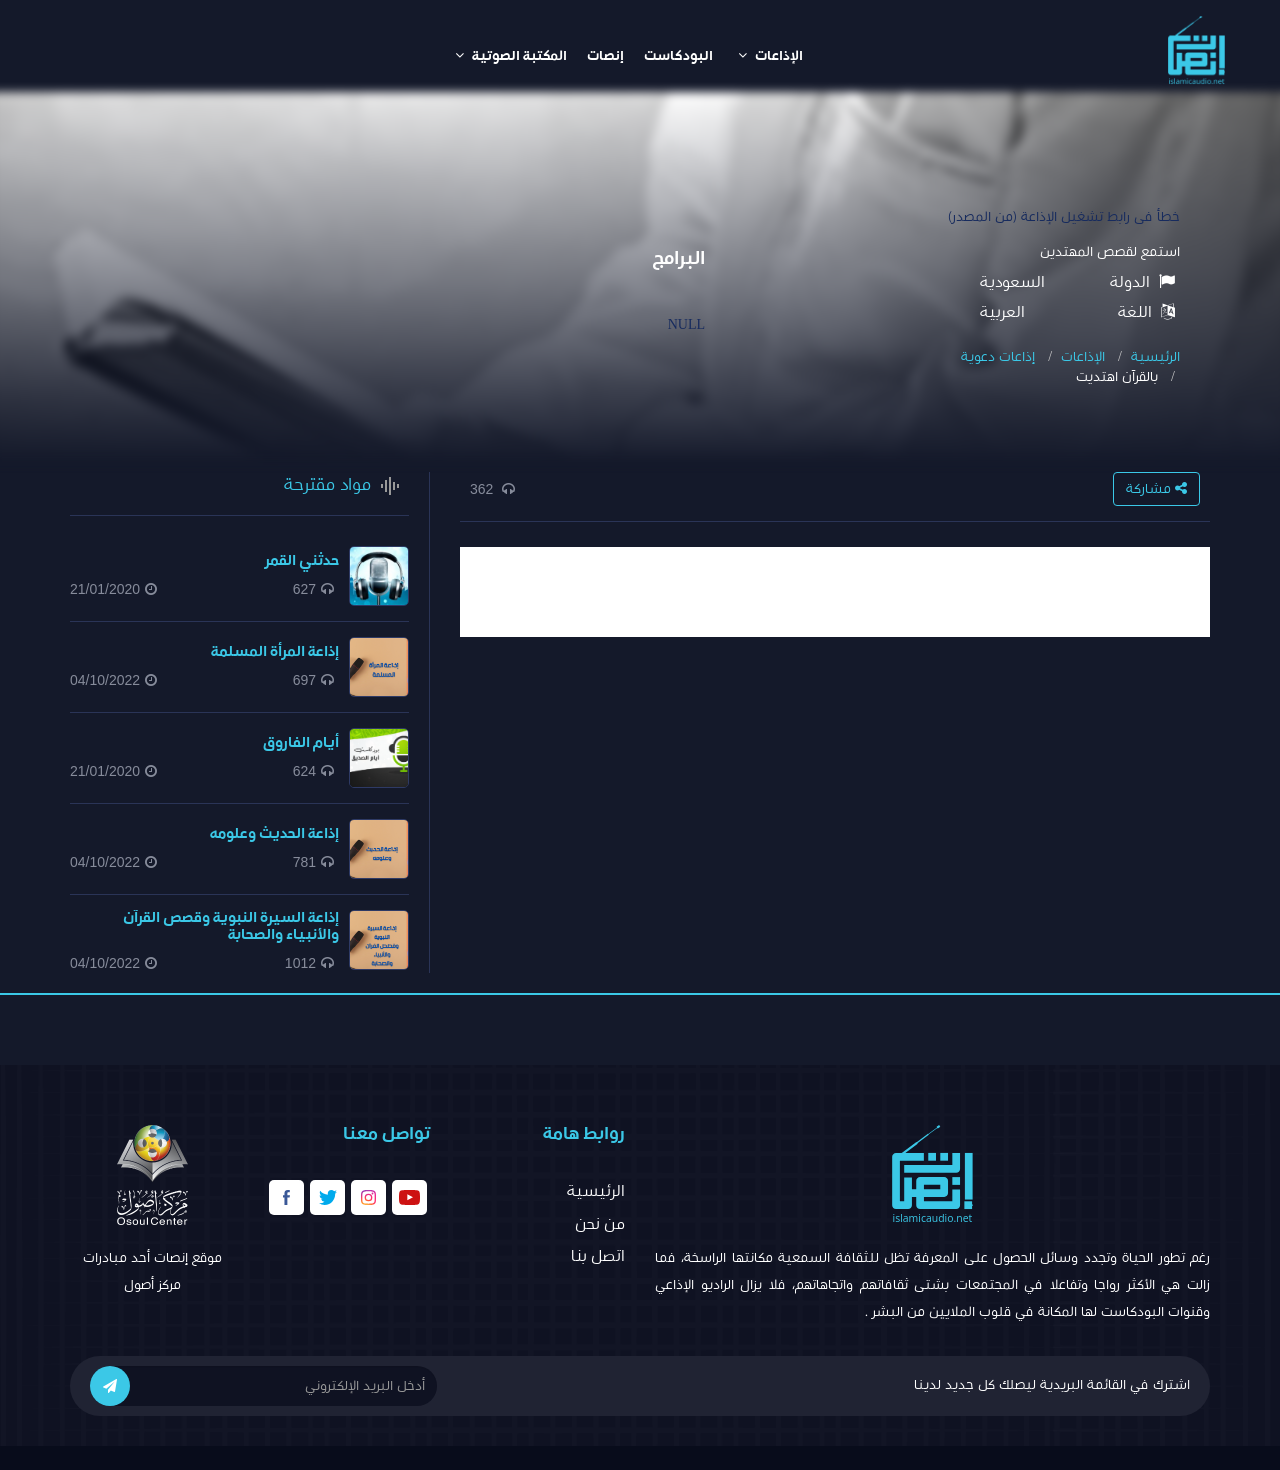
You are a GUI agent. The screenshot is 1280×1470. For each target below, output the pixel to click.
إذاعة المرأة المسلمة (275, 651)
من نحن (600, 1224)
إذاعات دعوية (998, 357)
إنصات (605, 56)
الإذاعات (770, 55)
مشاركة (1156, 488)
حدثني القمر (302, 560)
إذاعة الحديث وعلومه (274, 833)
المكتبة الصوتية (511, 55)
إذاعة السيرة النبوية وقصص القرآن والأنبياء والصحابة (231, 926)
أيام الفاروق (301, 742)
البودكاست (678, 56)
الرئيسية (1155, 357)
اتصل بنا (598, 1256)
